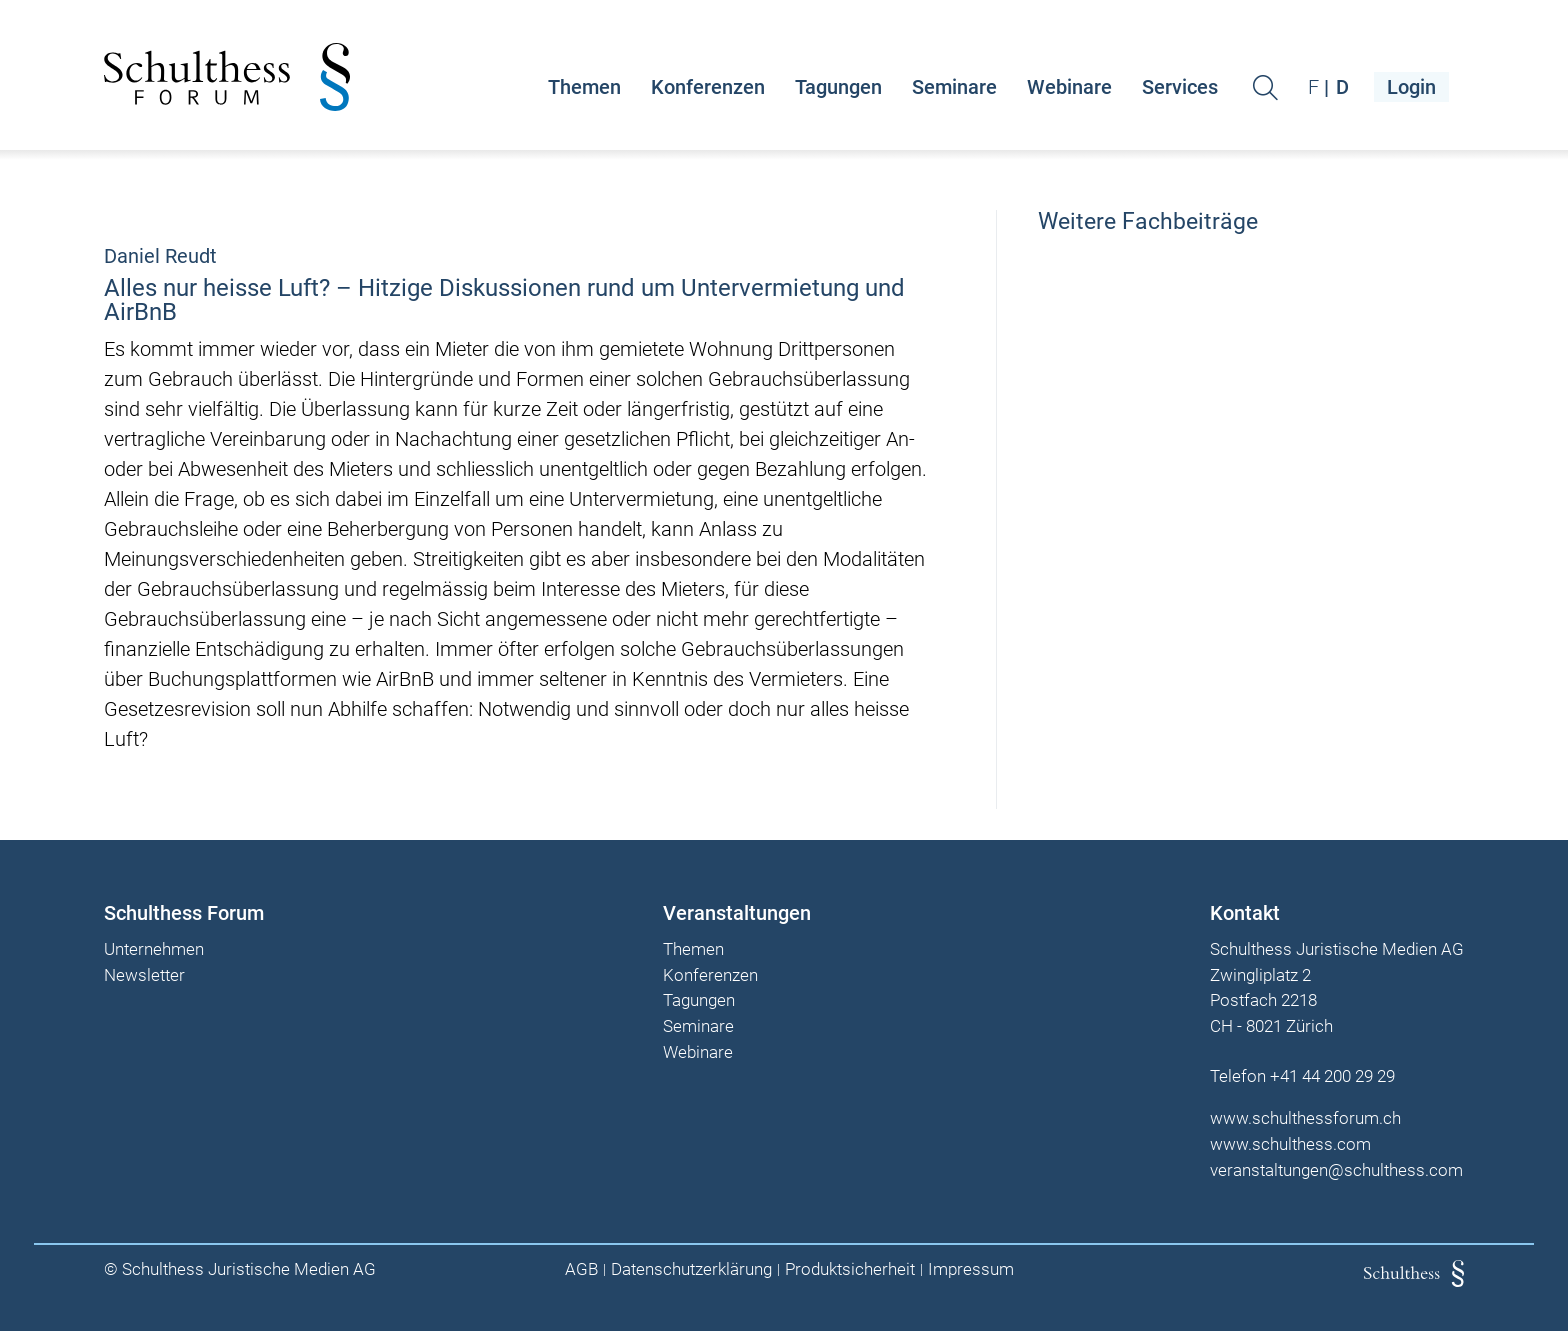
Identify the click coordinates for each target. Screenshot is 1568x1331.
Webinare (1069, 87)
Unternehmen (154, 950)
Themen (584, 87)
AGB (581, 1269)
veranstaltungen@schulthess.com (1336, 1170)
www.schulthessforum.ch (1305, 1118)
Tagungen (838, 87)
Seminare (954, 87)
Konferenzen (708, 87)
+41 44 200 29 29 (1332, 1076)
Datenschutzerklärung (691, 1269)
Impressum (971, 1269)
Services (1180, 87)
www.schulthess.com (1290, 1144)
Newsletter (144, 976)
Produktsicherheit (850, 1269)
